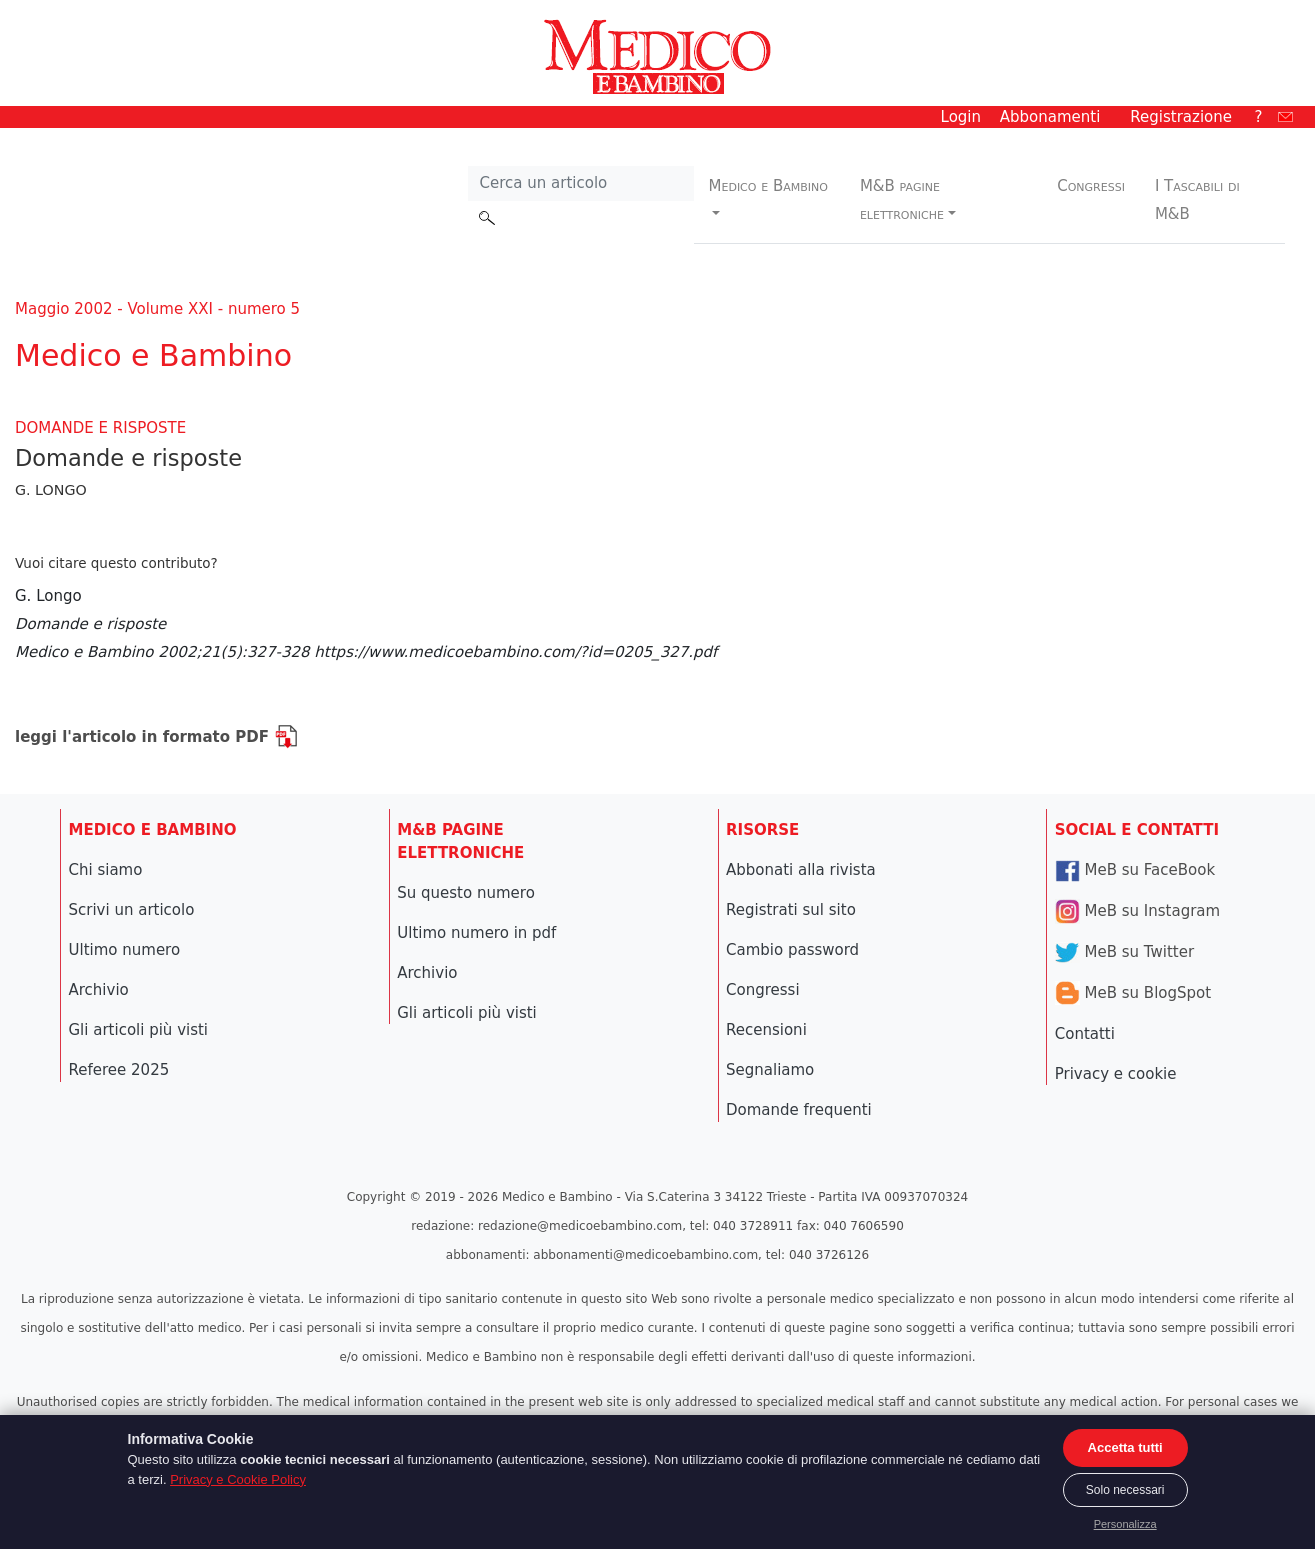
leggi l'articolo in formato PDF (156, 737)
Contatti (1085, 1034)
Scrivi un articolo (132, 910)
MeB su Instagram (1137, 911)
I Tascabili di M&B (1197, 200)
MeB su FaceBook (1135, 870)
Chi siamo (106, 870)
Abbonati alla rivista (801, 870)
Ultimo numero (125, 950)
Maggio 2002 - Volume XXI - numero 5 (157, 309)
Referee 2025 (119, 1070)
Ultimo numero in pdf (476, 933)
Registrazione (1181, 117)
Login (961, 117)
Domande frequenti (799, 1110)
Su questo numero (466, 893)
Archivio (99, 990)
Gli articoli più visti (139, 1030)
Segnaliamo (770, 1070)
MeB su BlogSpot (1133, 993)
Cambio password (792, 950)
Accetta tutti (1125, 1447)
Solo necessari (1125, 1490)
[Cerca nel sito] (580, 184)
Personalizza (1125, 1524)
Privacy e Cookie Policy (238, 1479)
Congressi (1091, 186)
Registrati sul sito (791, 910)
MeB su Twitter (1124, 952)
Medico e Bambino (768, 186)
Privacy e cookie (1116, 1074)
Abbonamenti (1050, 117)
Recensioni (766, 1030)
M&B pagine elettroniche (902, 200)
